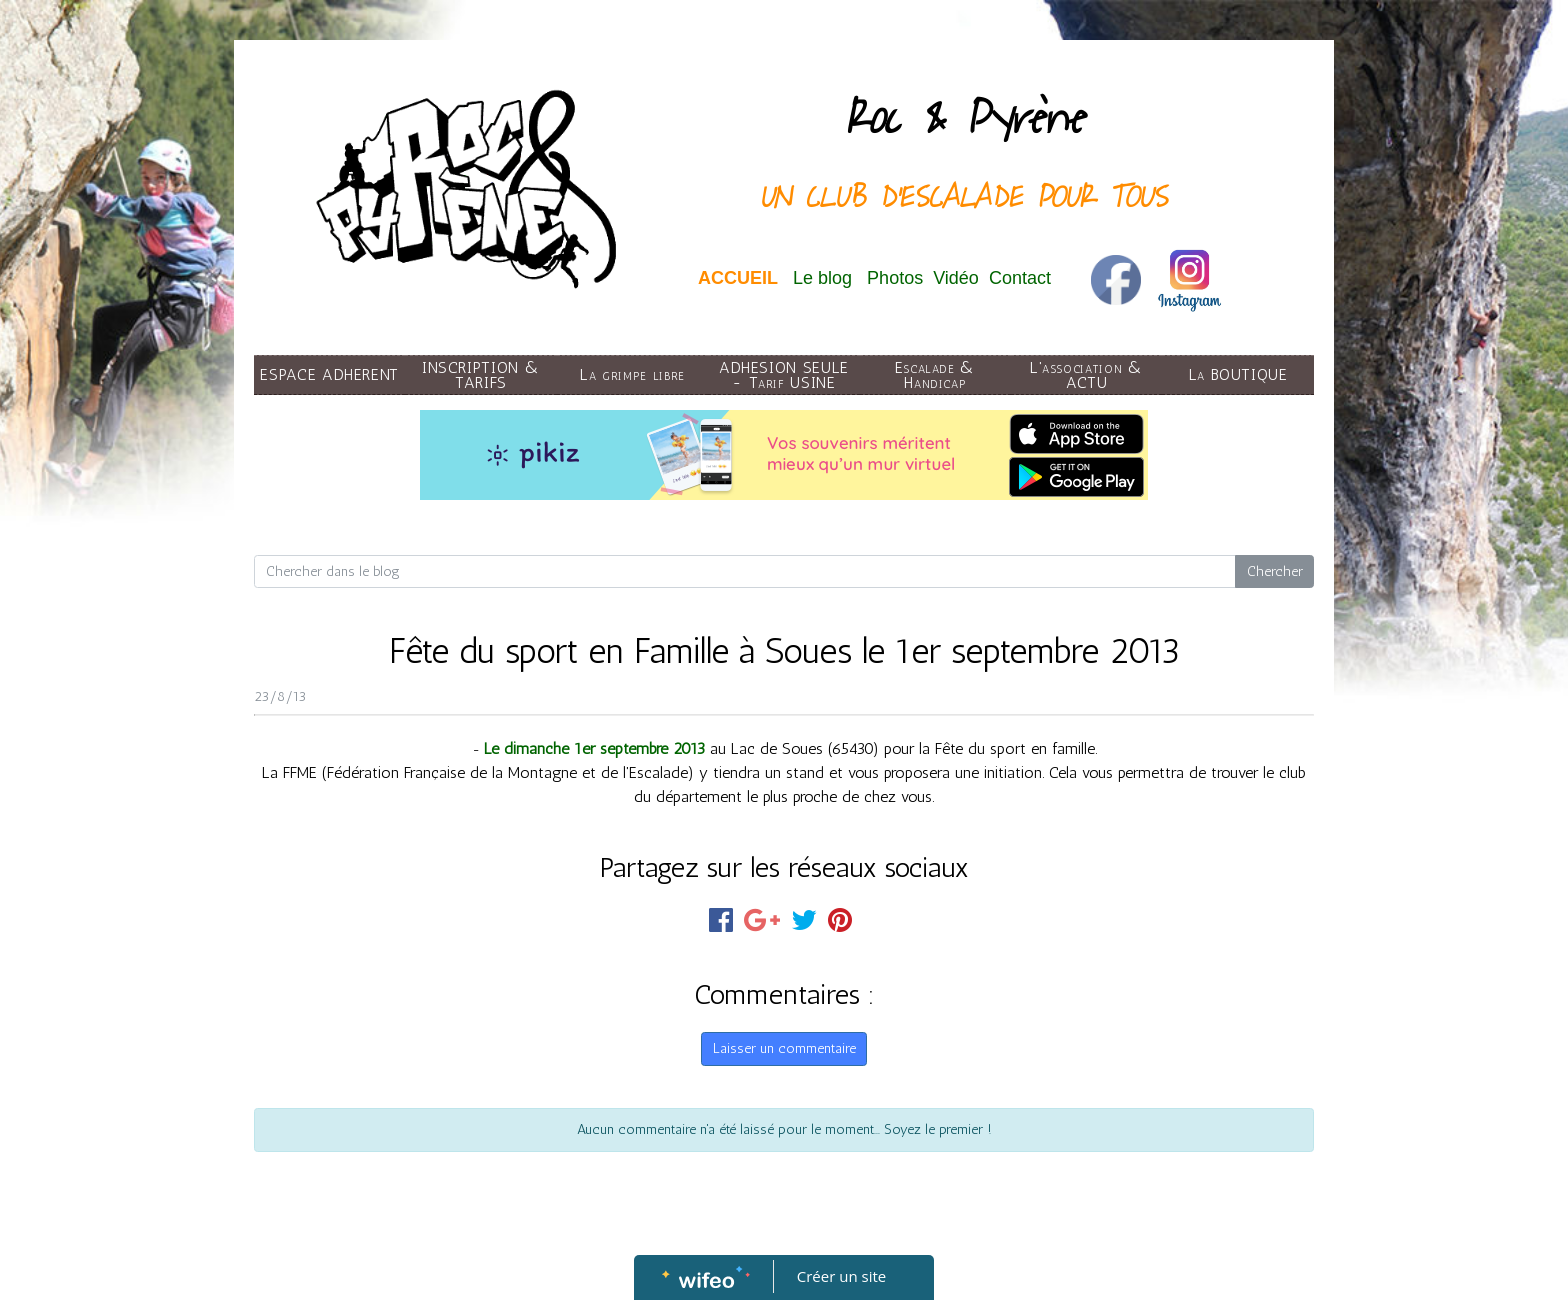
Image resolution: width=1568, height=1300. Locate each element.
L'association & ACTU (1087, 375)
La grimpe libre (632, 374)
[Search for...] (745, 572)
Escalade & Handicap (935, 375)
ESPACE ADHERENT (329, 374)
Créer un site (841, 1276)
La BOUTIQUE (1238, 374)
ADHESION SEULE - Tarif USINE (784, 375)
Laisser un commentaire (784, 1048)
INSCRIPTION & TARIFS (481, 375)
